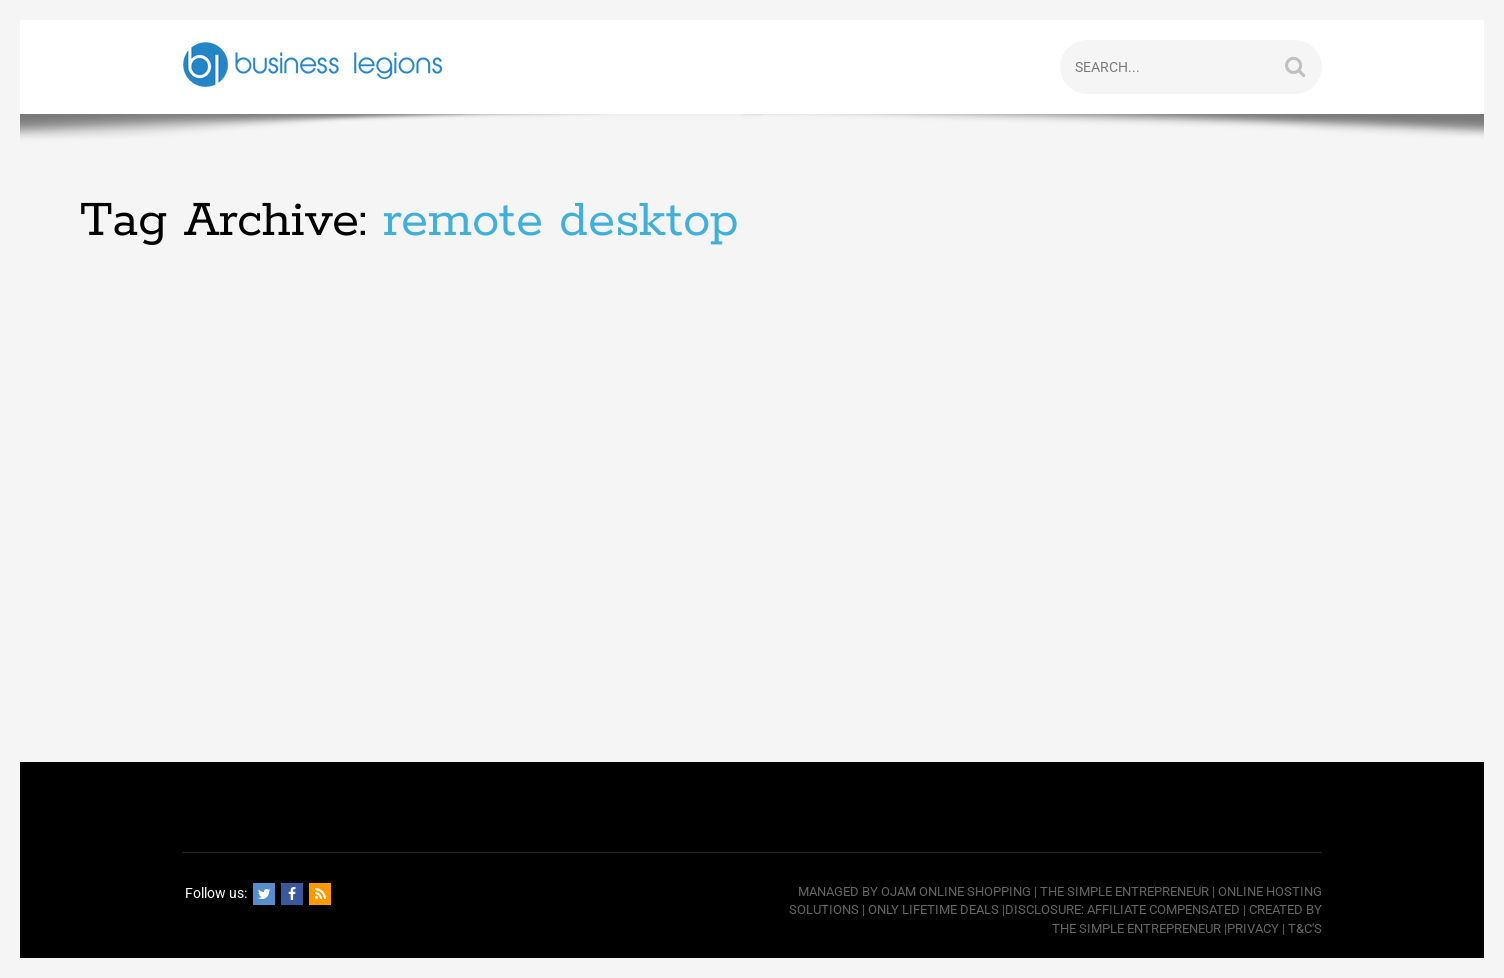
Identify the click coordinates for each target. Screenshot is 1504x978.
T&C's (1305, 928)
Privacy (1253, 928)
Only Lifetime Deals (933, 909)
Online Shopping (975, 891)
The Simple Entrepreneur (1124, 891)
